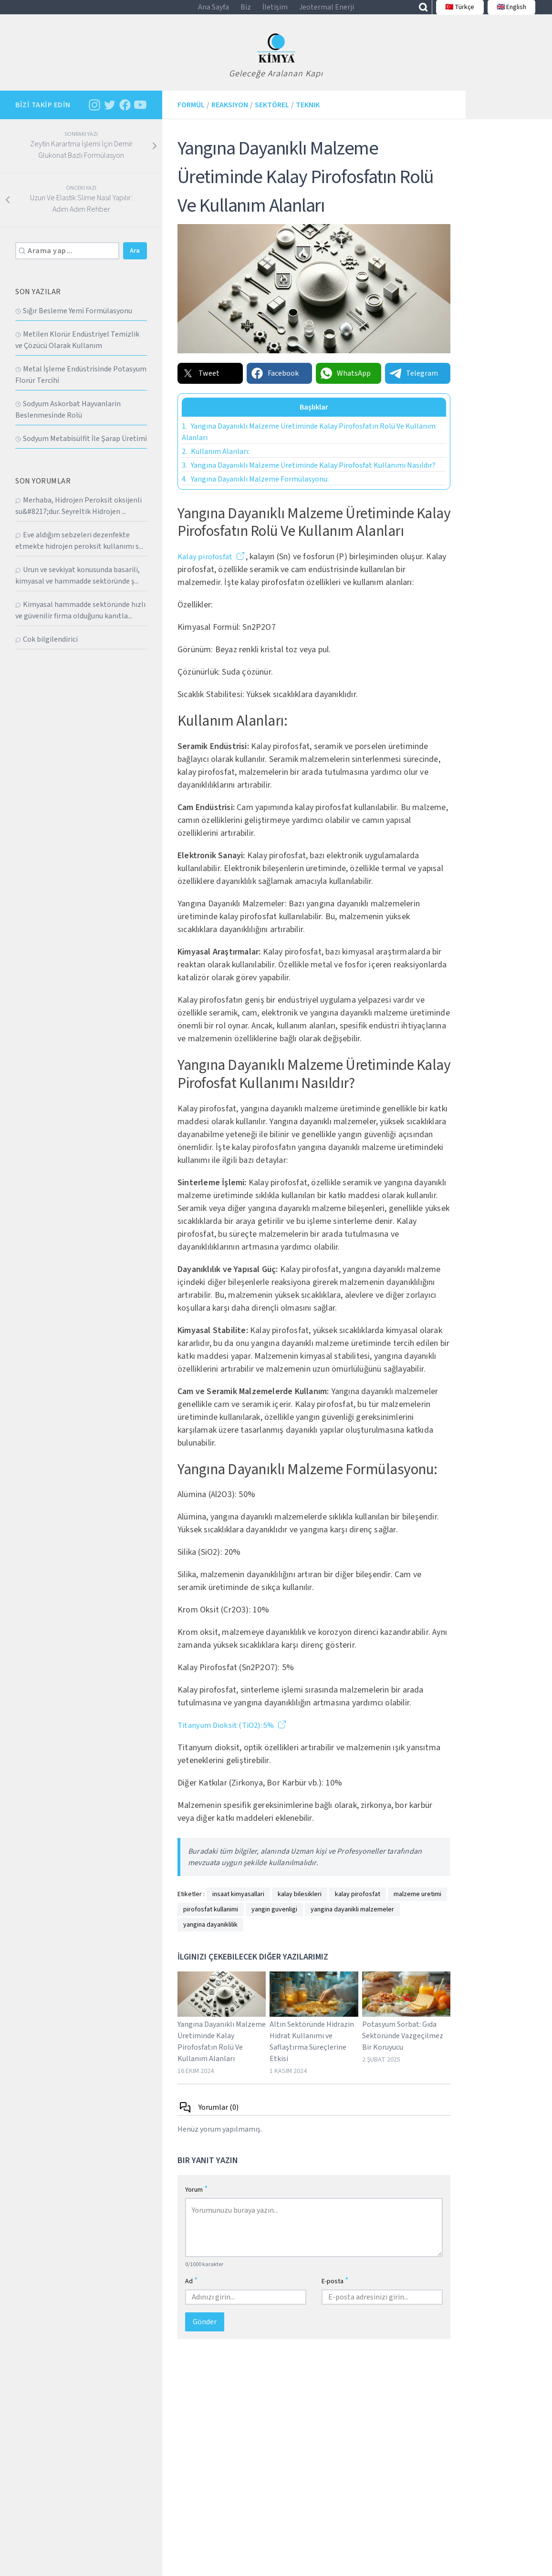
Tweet (200, 383)
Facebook (274, 383)
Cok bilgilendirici (46, 650)
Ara (135, 261)
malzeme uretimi (417, 1904)
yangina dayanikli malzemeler (352, 1920)
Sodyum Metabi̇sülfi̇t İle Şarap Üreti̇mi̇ (81, 449)
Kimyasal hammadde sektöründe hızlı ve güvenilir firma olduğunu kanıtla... (80, 621)
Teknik (308, 115)
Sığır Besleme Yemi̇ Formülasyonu (73, 321)
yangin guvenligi (274, 1920)
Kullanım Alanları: (216, 461)
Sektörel (272, 115)
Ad (191, 2291)
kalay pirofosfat (357, 1904)
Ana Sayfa (213, 12)
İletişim (275, 12)
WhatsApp (345, 383)
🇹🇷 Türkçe (454, 12)
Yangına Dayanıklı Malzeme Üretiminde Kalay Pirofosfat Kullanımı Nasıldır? (309, 475)
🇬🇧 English (506, 12)
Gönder (205, 2332)
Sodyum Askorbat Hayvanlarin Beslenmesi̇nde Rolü (68, 420)
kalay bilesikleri (300, 1904)
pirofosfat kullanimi (210, 1920)
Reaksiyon (229, 115)
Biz (245, 12)
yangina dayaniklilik (210, 1935)
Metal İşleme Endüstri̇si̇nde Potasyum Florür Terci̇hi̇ (80, 385)
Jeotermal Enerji (326, 12)
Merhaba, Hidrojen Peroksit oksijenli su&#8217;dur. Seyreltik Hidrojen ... (78, 516)
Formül (191, 115)
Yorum (196, 2200)
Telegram (413, 383)
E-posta (335, 2291)
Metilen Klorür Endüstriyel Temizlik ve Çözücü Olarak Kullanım (77, 350)
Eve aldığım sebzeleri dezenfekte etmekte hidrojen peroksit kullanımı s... (79, 551)
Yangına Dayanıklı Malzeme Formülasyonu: (255, 489)
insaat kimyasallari (238, 1904)
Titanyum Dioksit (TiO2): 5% (229, 1736)
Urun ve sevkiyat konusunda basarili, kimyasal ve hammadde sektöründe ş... (77, 586)
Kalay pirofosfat (206, 567)
